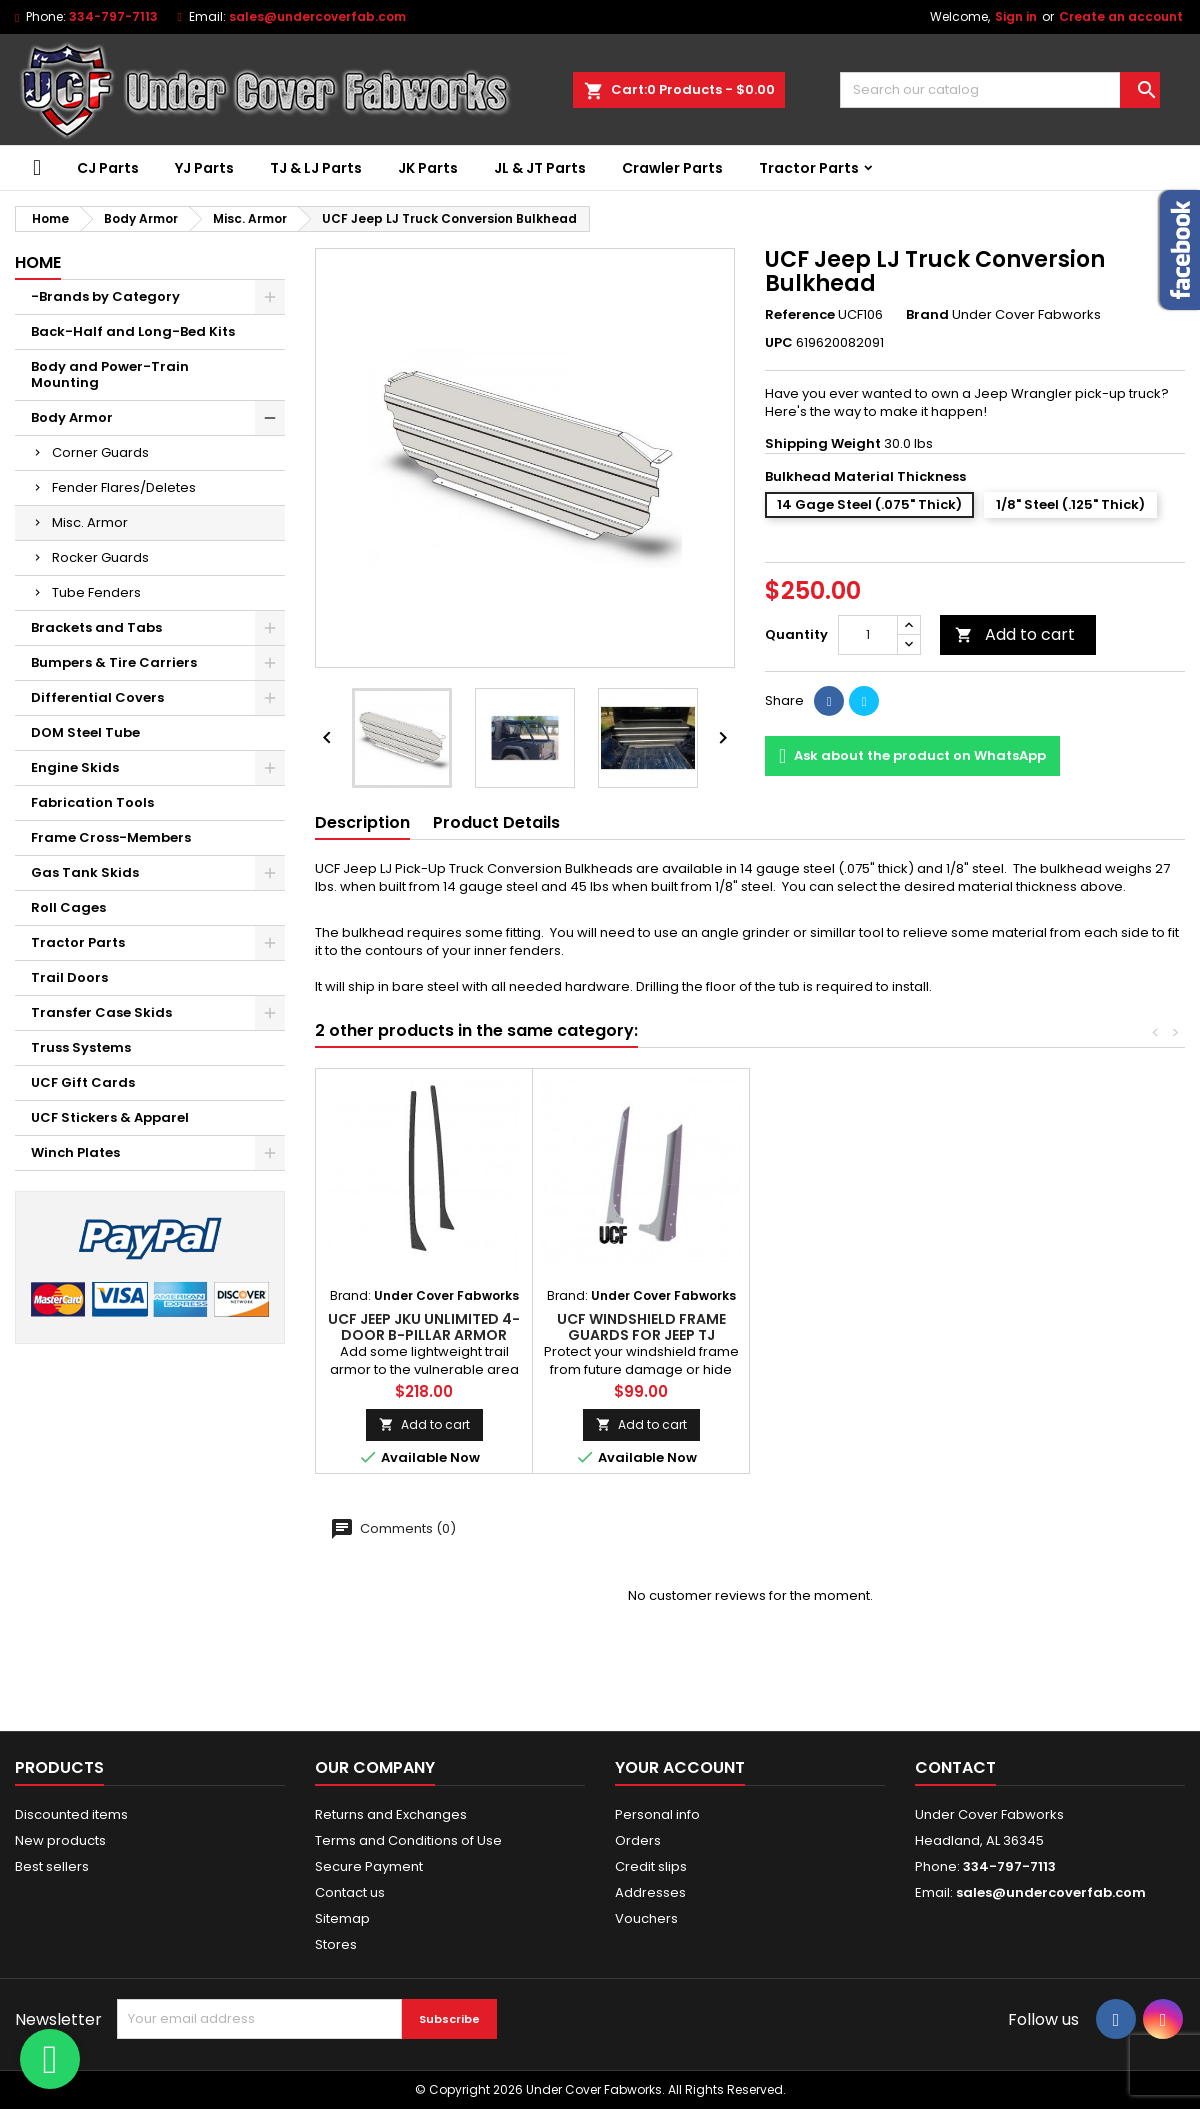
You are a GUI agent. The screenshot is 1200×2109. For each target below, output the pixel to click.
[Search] (1000, 90)
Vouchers (646, 1918)
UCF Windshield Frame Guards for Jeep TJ (641, 1327)
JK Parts (428, 168)
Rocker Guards (100, 557)
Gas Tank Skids (85, 872)
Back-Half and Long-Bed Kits (133, 331)
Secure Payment (369, 1866)
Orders (638, 1840)
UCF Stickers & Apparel (110, 1117)
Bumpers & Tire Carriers (114, 662)
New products (60, 1840)
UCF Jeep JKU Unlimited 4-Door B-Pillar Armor (424, 1327)
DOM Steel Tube (85, 732)
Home (38, 262)
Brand (927, 315)
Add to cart (1015, 634)
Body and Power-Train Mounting (110, 374)
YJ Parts (204, 168)
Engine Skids (75, 767)
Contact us (350, 1892)
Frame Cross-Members (111, 837)
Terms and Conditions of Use (408, 1840)
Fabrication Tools (92, 802)
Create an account (1121, 16)
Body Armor (72, 417)
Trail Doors (69, 977)
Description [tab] (362, 822)
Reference (800, 315)
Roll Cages (68, 907)
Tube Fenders (96, 592)
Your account (680, 1767)
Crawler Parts (672, 168)
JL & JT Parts (540, 168)
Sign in (1016, 16)
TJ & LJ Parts (316, 168)
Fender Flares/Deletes (124, 487)
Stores (336, 1944)
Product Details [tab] (496, 822)
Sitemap (342, 1918)
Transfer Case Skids (101, 1012)
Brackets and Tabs (96, 627)
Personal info (657, 1814)
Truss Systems (81, 1047)
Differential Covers (97, 697)
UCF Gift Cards (83, 1082)
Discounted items (71, 1814)
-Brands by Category (105, 296)
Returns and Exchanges (391, 1814)
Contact (955, 1767)
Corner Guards (100, 452)
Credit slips (651, 1866)
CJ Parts (108, 168)
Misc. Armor (90, 522)
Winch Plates (75, 1152)
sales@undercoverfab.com (1051, 1892)
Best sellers (52, 1866)
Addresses (650, 1892)
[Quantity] (868, 635)
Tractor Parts (809, 168)
